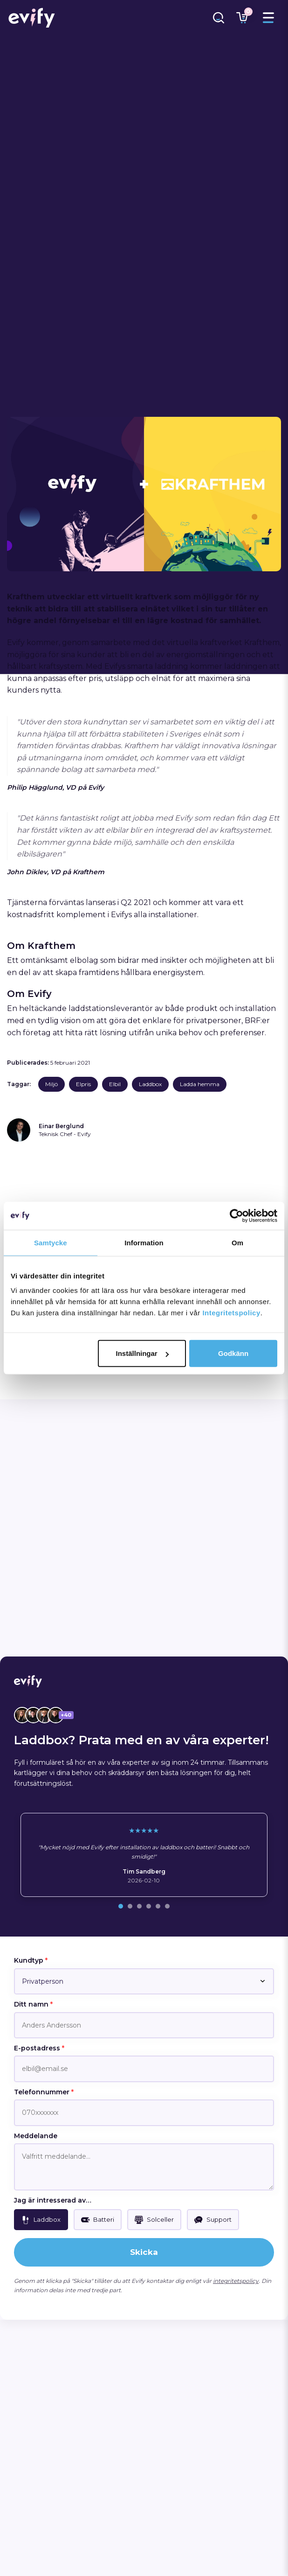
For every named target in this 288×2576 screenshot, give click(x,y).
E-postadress (39, 2048)
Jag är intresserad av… (52, 2200)
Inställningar (142, 1353)
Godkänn (233, 1353)
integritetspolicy (236, 2280)
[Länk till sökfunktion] (218, 17)
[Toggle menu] (268, 17)
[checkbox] (41, 2219)
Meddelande (35, 2136)
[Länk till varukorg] (242, 17)
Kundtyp (31, 1960)
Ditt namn (33, 2004)
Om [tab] (237, 1242)
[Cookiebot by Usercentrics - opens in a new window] (236, 1215)
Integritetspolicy (231, 1313)
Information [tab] (144, 1242)
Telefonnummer (44, 2092)
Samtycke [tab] (50, 1242)
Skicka (144, 2252)
